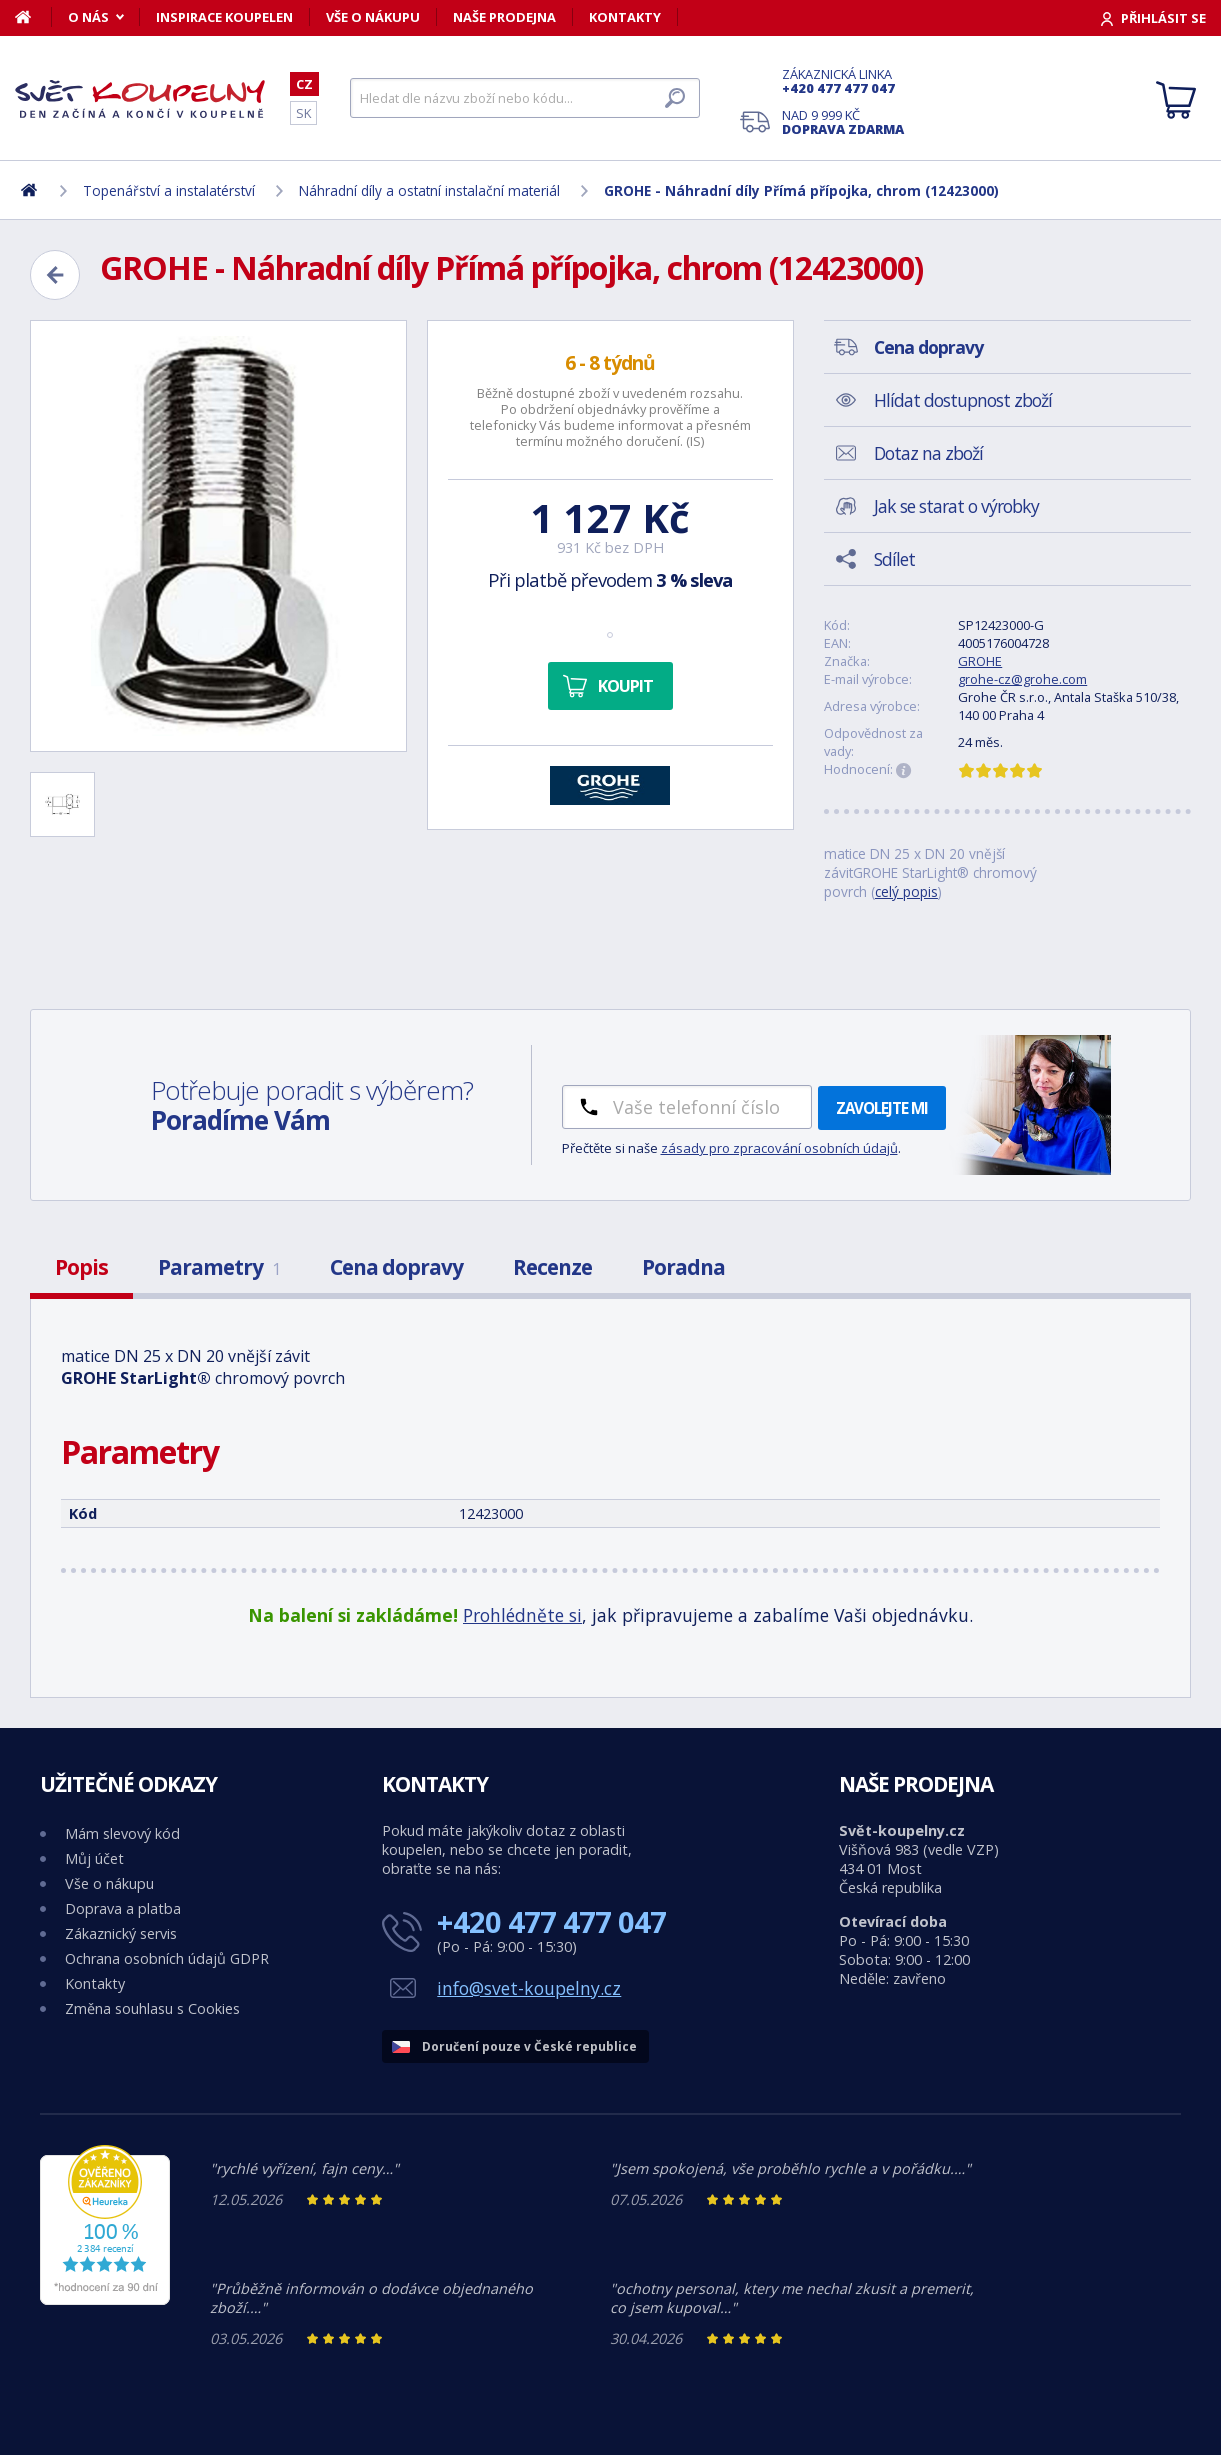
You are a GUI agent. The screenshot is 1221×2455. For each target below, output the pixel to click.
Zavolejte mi (882, 1108)
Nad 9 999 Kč (843, 122)
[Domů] (33, 17)
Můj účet (94, 1858)
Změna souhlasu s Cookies (152, 2008)
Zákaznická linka (843, 81)
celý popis (906, 891)
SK (303, 113)
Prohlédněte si (522, 1615)
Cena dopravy (396, 1267)
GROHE (980, 661)
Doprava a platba (123, 1908)
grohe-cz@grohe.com (1022, 679)
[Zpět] (55, 275)
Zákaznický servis (121, 1933)
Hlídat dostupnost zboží (963, 400)
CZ (304, 84)
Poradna (683, 1267)
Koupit (625, 686)
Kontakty (625, 17)
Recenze (552, 1267)
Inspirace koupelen (224, 17)
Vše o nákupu (373, 17)
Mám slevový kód (122, 1833)
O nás (88, 17)
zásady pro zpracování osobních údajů (779, 1148)
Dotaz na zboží (928, 453)
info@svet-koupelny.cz (529, 1988)
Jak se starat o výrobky (956, 506)
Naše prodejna (504, 17)
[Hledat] (525, 98)
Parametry (219, 1267)
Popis (81, 1267)
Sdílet (894, 559)
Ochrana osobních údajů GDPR (167, 1958)
